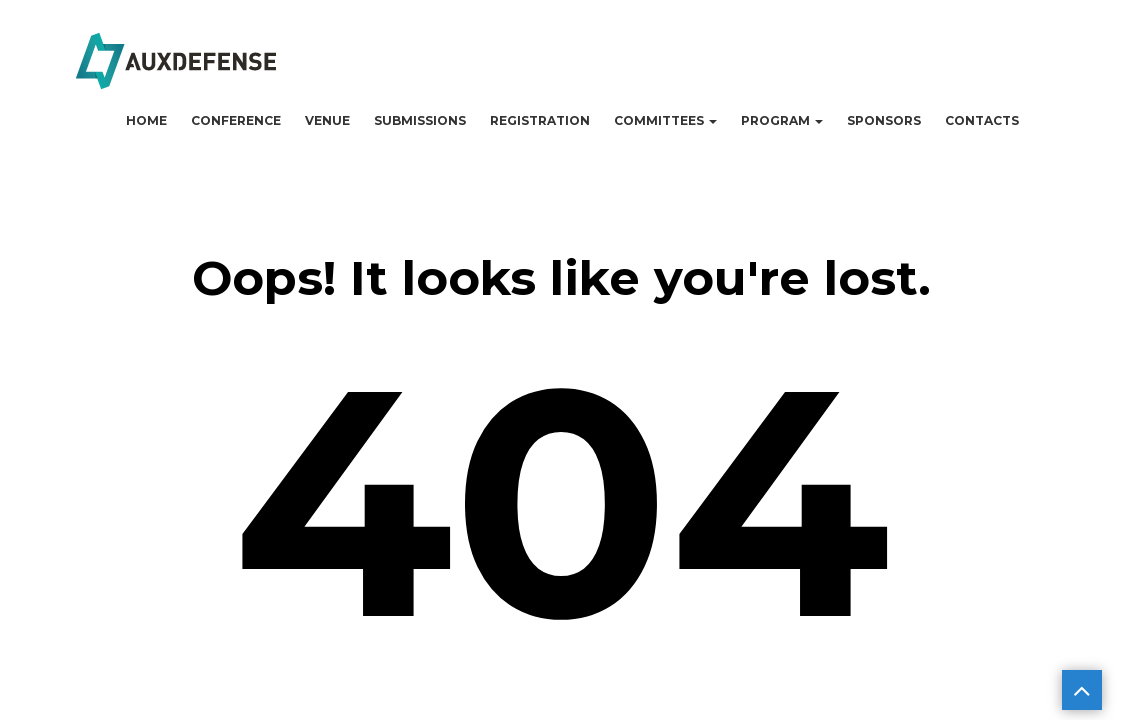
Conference (236, 120)
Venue (327, 120)
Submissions (420, 120)
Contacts (982, 120)
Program (782, 120)
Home (146, 120)
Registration (540, 120)
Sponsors (884, 120)
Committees (665, 120)
